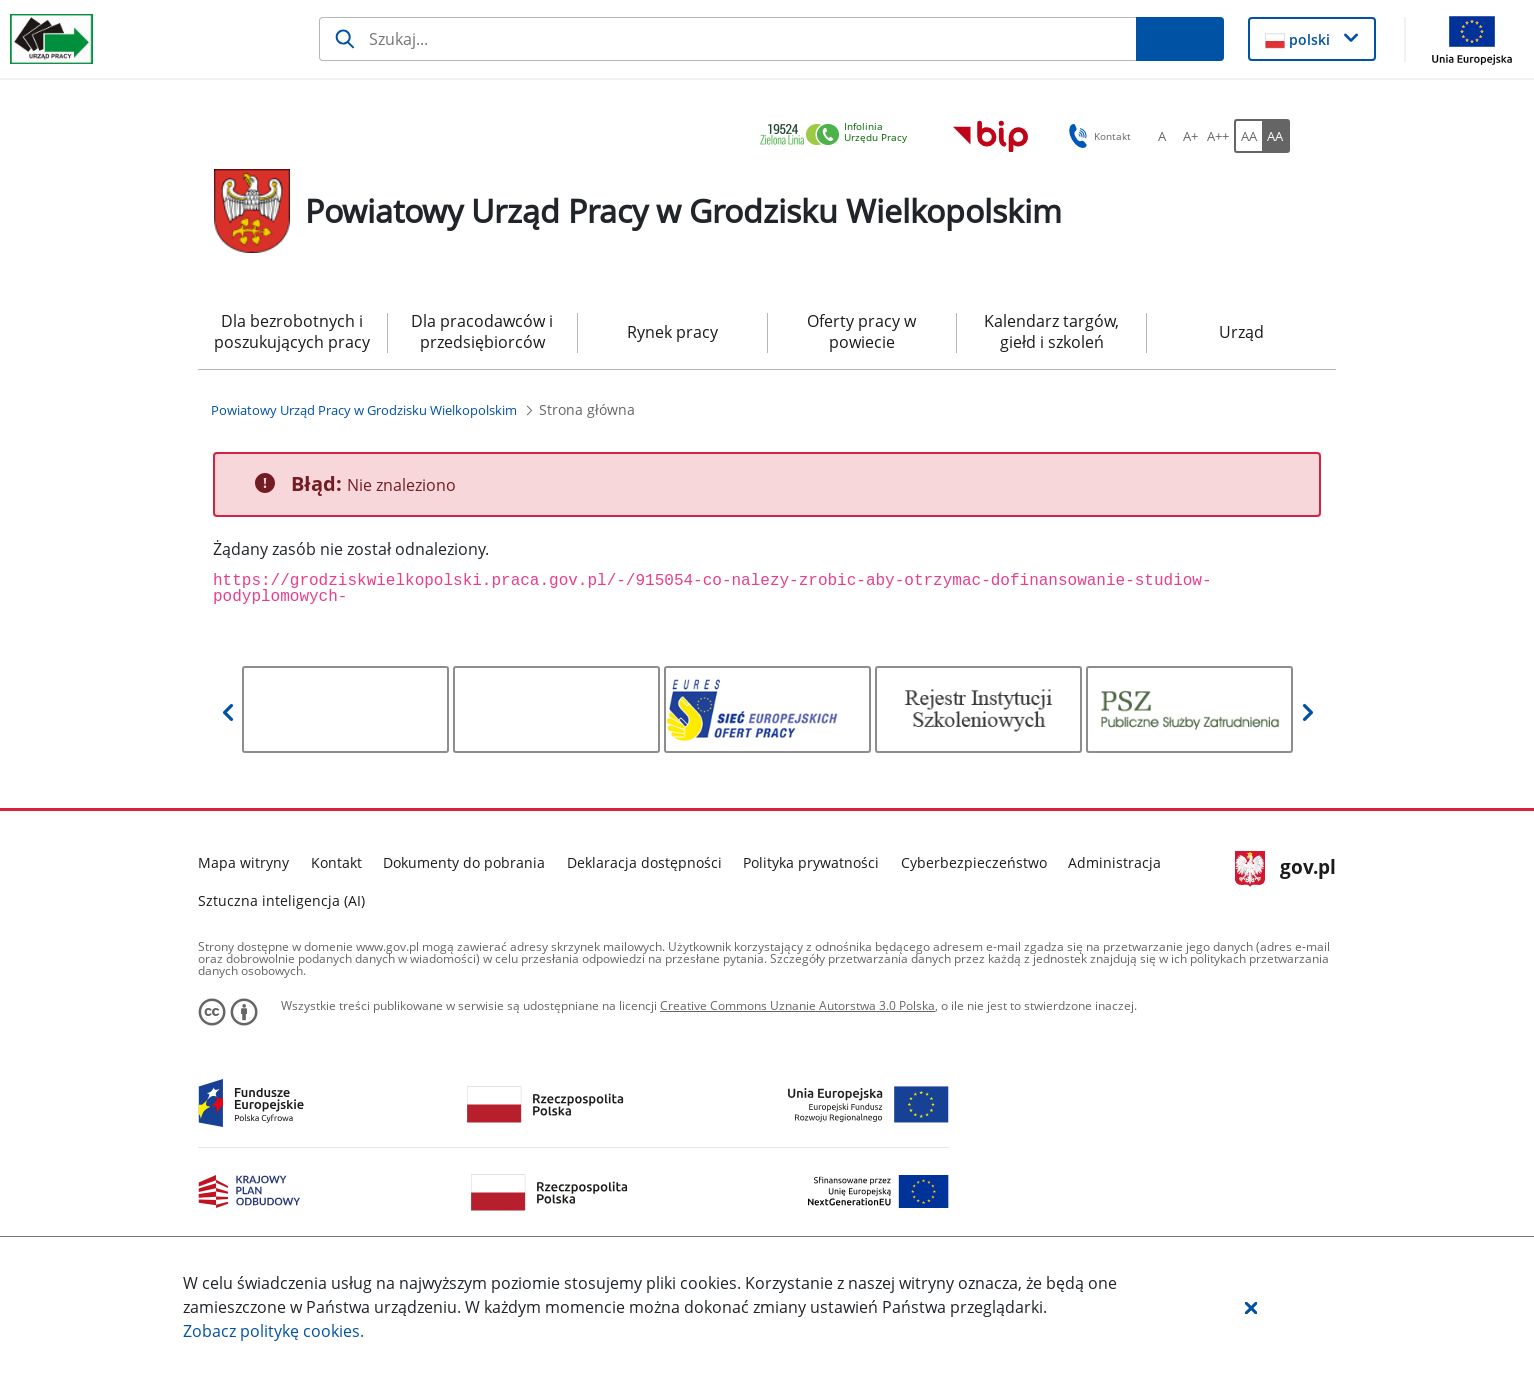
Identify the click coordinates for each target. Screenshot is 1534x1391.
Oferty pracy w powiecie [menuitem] (861, 331)
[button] (1251, 1307)
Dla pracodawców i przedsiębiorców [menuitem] (482, 331)
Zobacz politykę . (273, 1331)
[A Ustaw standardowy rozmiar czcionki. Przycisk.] (1162, 136)
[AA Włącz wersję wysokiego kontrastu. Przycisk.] (1276, 136)
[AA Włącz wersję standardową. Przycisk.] (1248, 136)
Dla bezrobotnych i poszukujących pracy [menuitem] (292, 331)
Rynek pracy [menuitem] (672, 332)
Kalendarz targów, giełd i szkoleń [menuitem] (1051, 331)
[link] (839, 135)
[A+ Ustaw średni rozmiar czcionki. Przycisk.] (1190, 136)
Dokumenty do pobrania (464, 862)
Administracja (1114, 862)
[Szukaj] (727, 39)
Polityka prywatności (811, 862)
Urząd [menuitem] (1241, 332)
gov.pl (1285, 869)
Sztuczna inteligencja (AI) (281, 900)
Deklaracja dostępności (644, 862)
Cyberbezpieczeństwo (974, 862)
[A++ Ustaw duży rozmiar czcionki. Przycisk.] (1218, 136)
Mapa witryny (243, 862)
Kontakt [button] (1096, 136)
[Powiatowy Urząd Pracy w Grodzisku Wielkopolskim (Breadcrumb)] (364, 410)
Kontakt (336, 862)
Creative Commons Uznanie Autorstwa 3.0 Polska (797, 1005)
